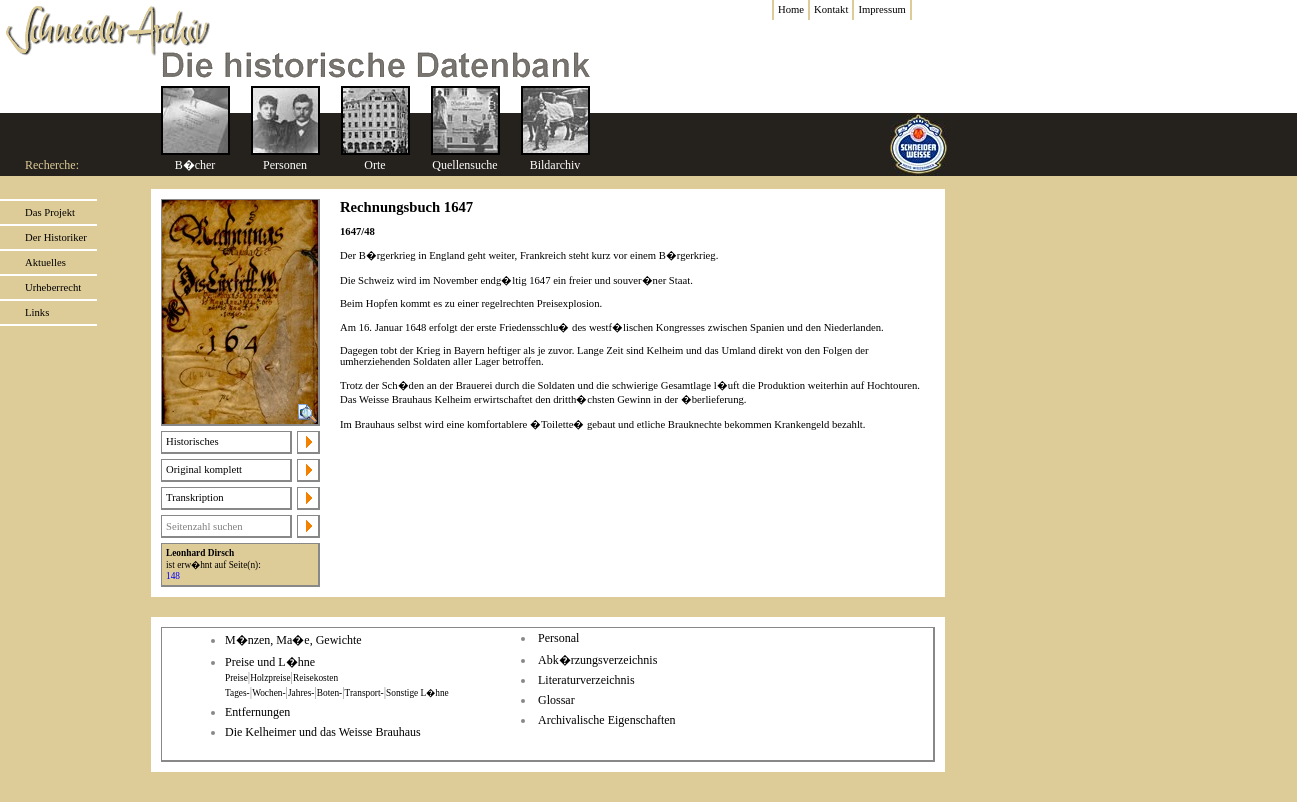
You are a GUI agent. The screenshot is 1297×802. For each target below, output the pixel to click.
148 (173, 576)
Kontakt (831, 9)
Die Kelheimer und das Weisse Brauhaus (323, 732)
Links (37, 312)
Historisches (192, 441)
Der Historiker (56, 237)
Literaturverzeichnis (586, 680)
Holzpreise (270, 678)
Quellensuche (464, 165)
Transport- (364, 693)
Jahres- (301, 693)
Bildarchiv (555, 165)
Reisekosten (315, 678)
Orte (374, 165)
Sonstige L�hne (417, 693)
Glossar (556, 700)
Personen (285, 165)
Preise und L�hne (270, 662)
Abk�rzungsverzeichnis (597, 660)
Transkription (195, 497)
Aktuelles (45, 262)
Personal (558, 638)
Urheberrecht (53, 287)
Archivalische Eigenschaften (607, 720)
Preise (236, 678)
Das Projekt (50, 212)
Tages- (237, 693)
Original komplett (204, 469)
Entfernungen (257, 712)
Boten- (329, 693)
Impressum (881, 9)
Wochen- (268, 693)
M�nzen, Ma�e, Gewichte (293, 640)
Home (791, 9)
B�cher (195, 165)
